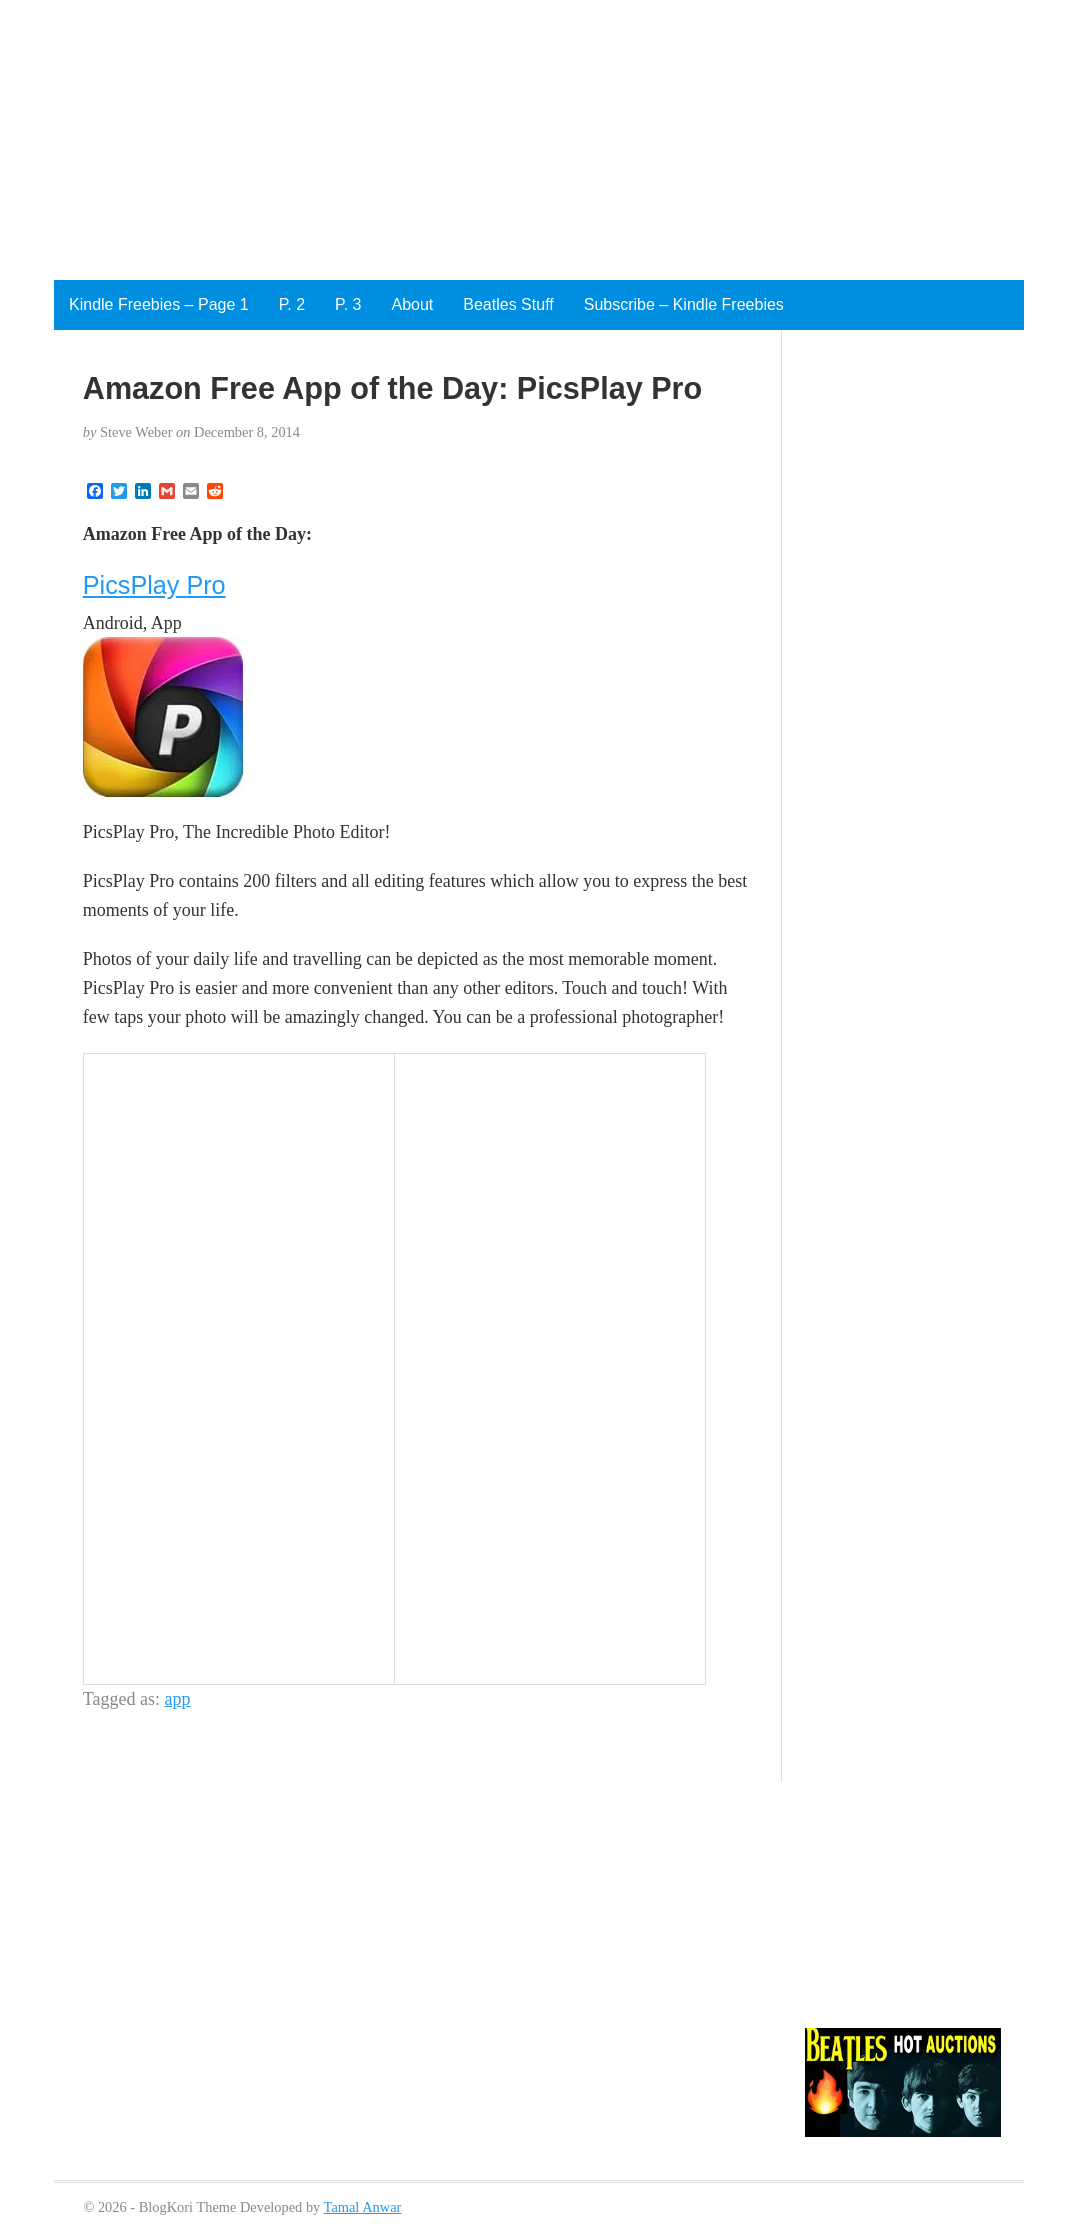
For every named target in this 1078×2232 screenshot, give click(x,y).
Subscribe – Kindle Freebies (684, 304)
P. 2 (292, 304)
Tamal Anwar (363, 2207)
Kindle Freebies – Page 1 (159, 304)
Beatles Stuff (508, 304)
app (178, 1699)
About (412, 304)
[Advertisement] (512, 140)
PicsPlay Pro (154, 585)
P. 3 (348, 304)
